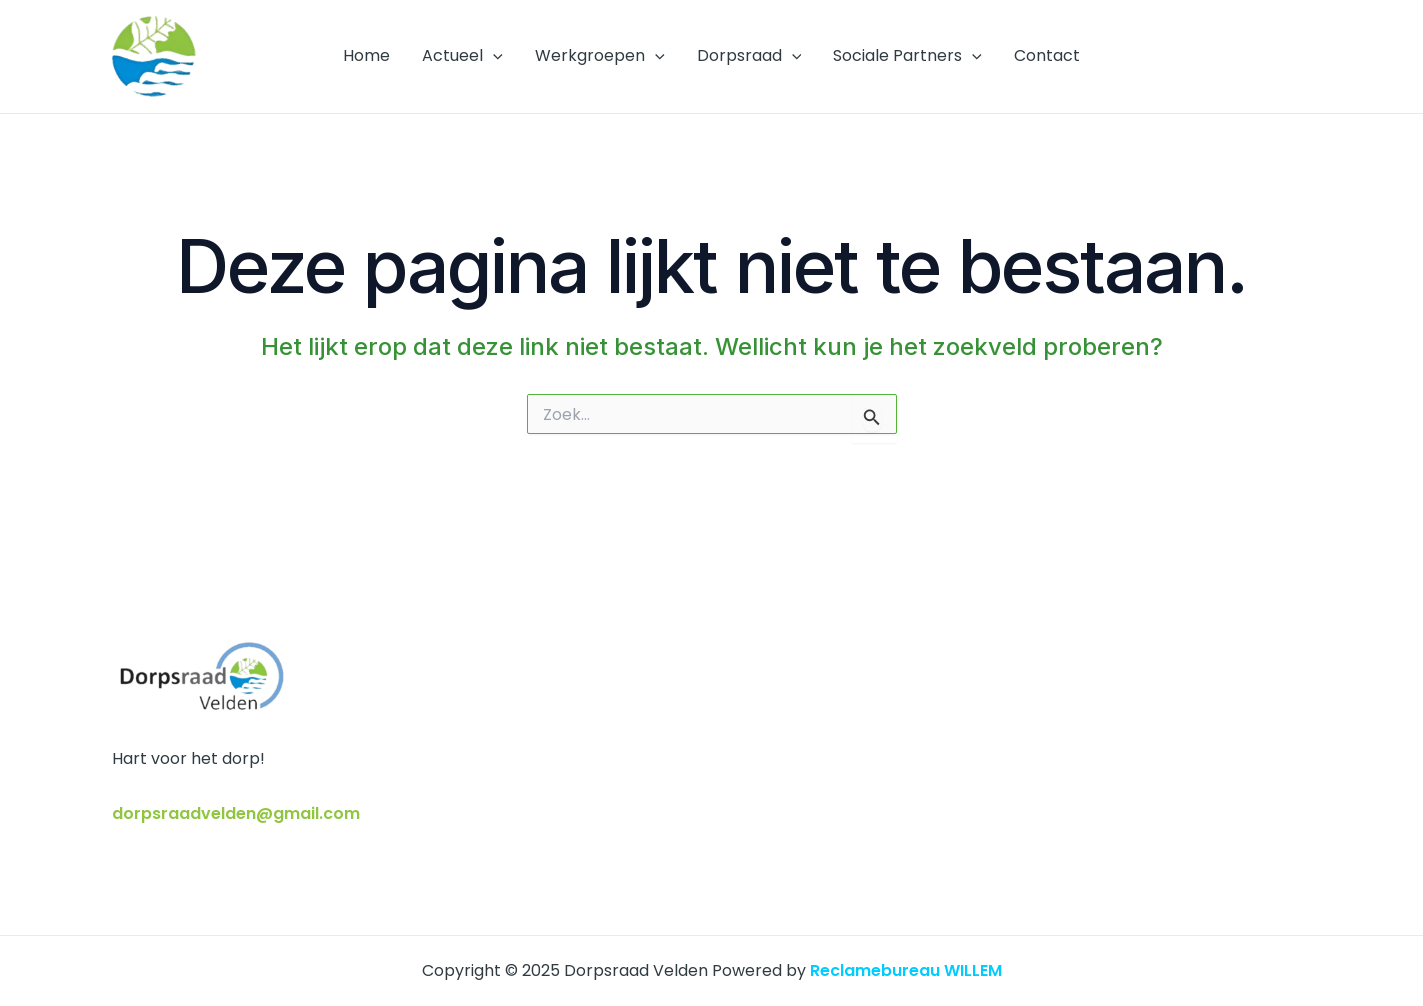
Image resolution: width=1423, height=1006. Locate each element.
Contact (1047, 55)
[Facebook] (1273, 57)
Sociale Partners (907, 56)
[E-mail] (1303, 57)
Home (366, 55)
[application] (493, 56)
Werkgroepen (600, 56)
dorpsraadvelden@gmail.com (236, 813)
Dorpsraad (749, 56)
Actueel (462, 56)
